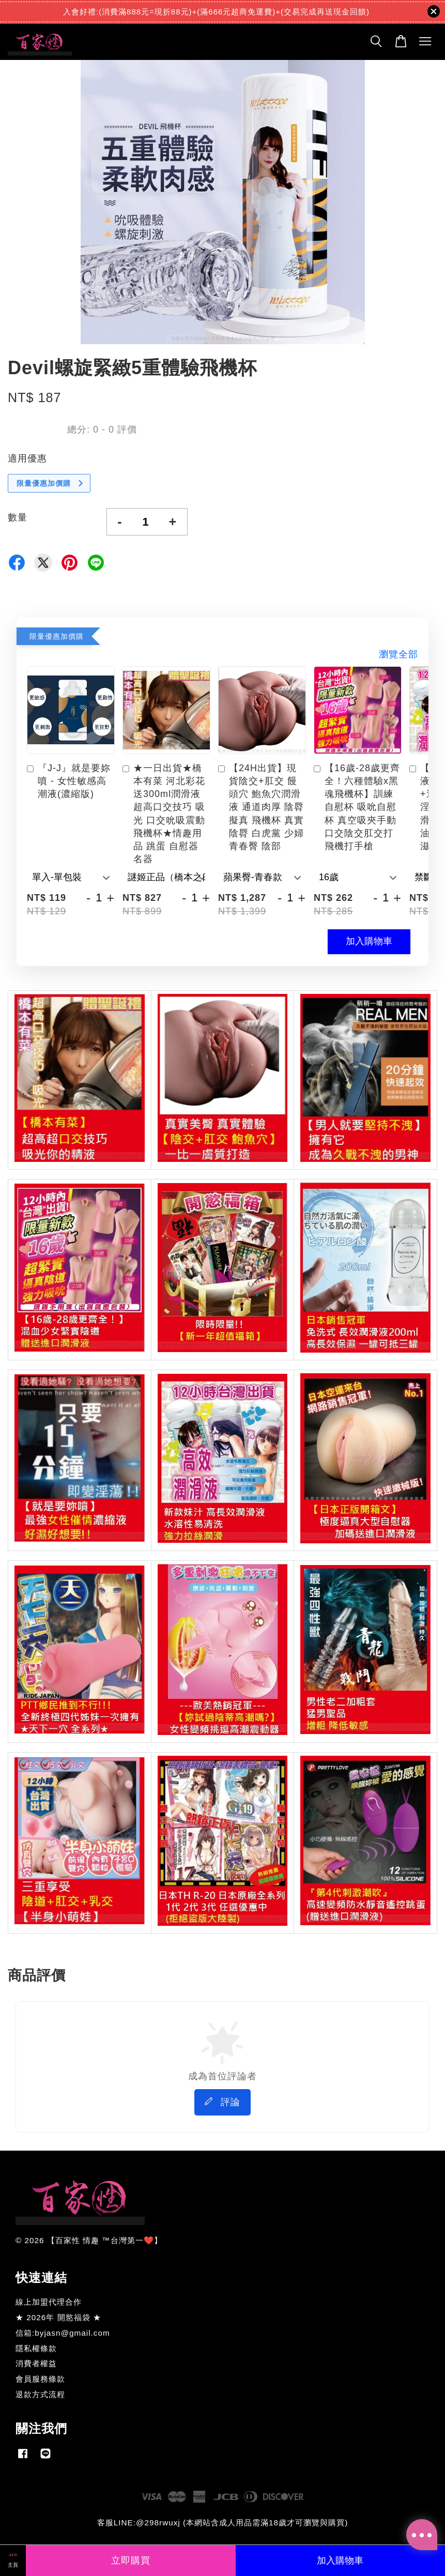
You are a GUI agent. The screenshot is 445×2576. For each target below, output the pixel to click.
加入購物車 (369, 941)
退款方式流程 (40, 2394)
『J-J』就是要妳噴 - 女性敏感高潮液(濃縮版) (69, 781)
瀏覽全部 (398, 654)
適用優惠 (27, 458)
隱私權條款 (36, 2348)
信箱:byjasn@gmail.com (63, 2332)
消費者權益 (36, 2363)
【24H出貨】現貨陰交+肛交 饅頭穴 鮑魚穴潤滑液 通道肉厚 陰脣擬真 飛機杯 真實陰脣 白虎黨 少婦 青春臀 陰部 (261, 807)
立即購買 (130, 2560)
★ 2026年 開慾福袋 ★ (58, 2317)
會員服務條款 (40, 2378)
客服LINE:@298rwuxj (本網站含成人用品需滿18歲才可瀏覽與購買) (222, 2522)
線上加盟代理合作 (49, 2301)
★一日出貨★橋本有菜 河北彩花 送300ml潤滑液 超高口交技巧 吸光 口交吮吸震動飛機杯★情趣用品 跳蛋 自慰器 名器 (163, 813)
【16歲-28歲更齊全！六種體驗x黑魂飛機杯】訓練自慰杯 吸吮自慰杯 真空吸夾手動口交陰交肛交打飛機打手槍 (357, 807)
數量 (17, 517)
